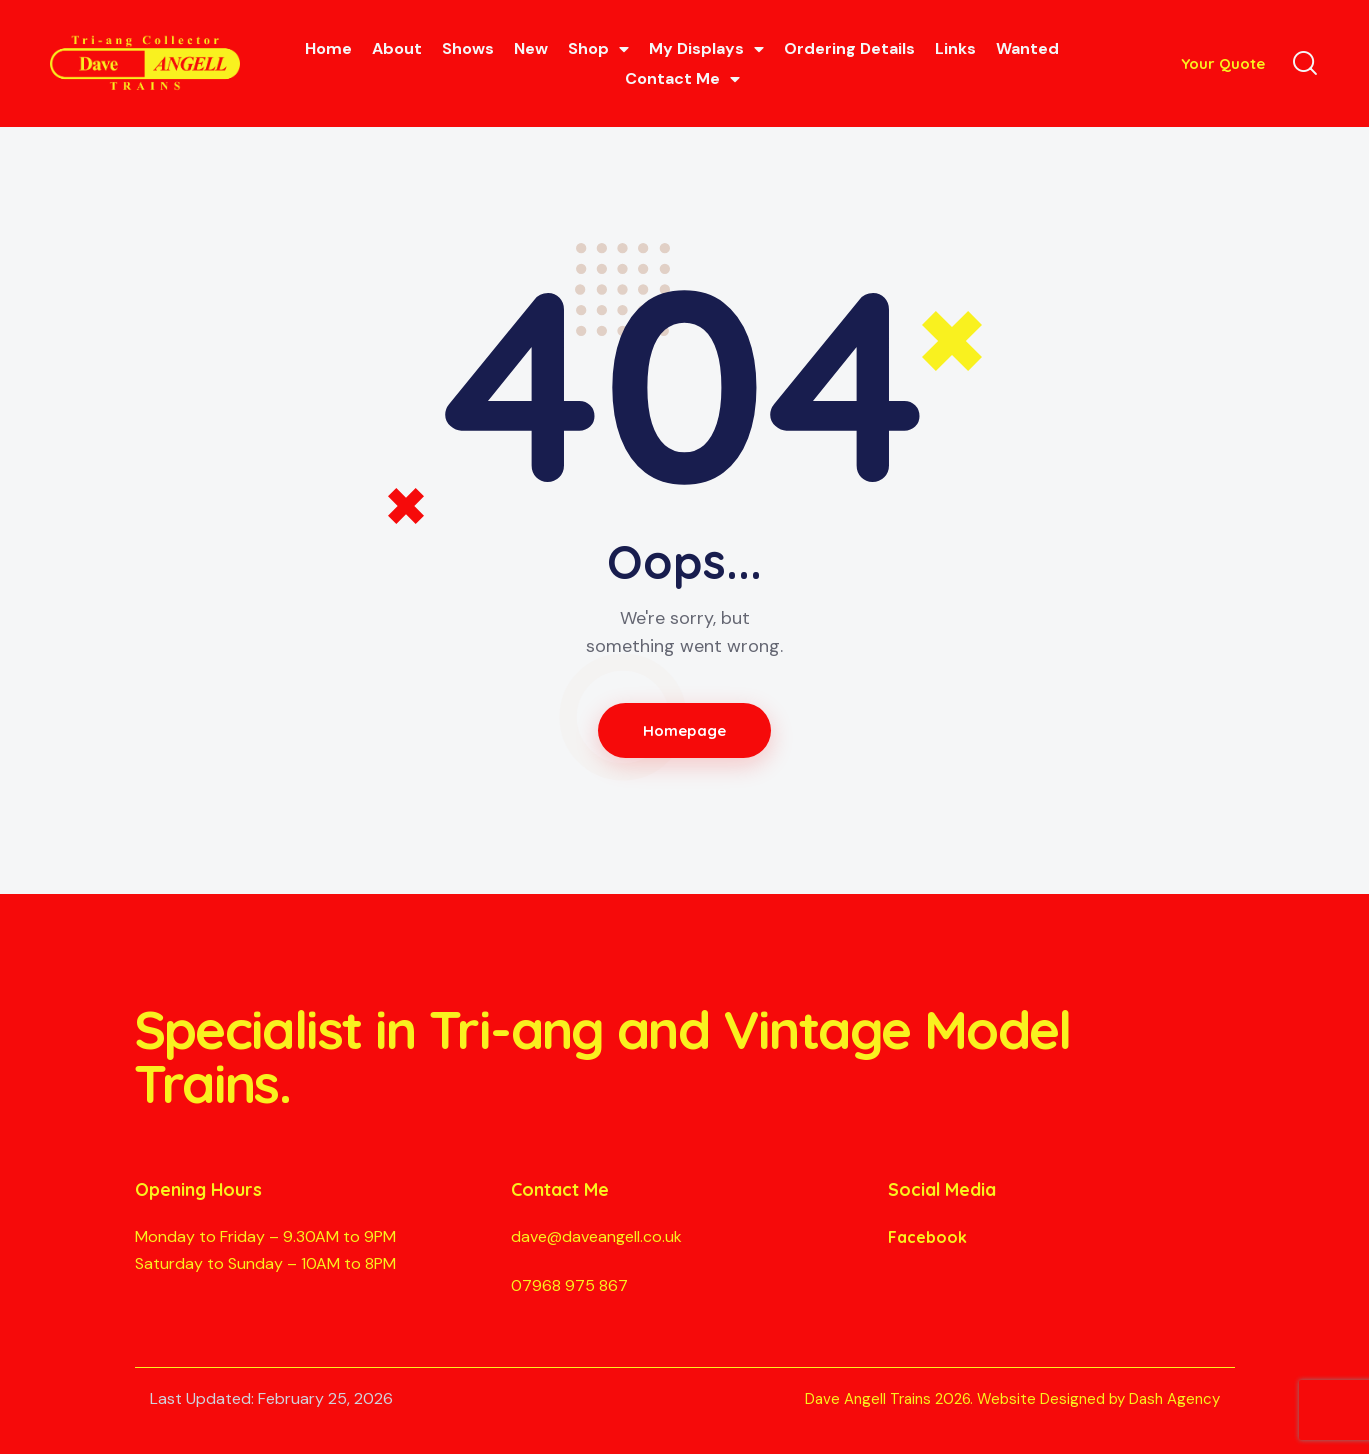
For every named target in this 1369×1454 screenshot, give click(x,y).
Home (328, 48)
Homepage (684, 730)
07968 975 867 (569, 1285)
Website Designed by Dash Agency (1098, 1399)
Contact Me (682, 79)
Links (955, 48)
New (531, 48)
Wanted (1027, 48)
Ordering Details (849, 48)
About (397, 48)
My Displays (706, 49)
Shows (468, 48)
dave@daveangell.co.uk (596, 1236)
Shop (598, 49)
